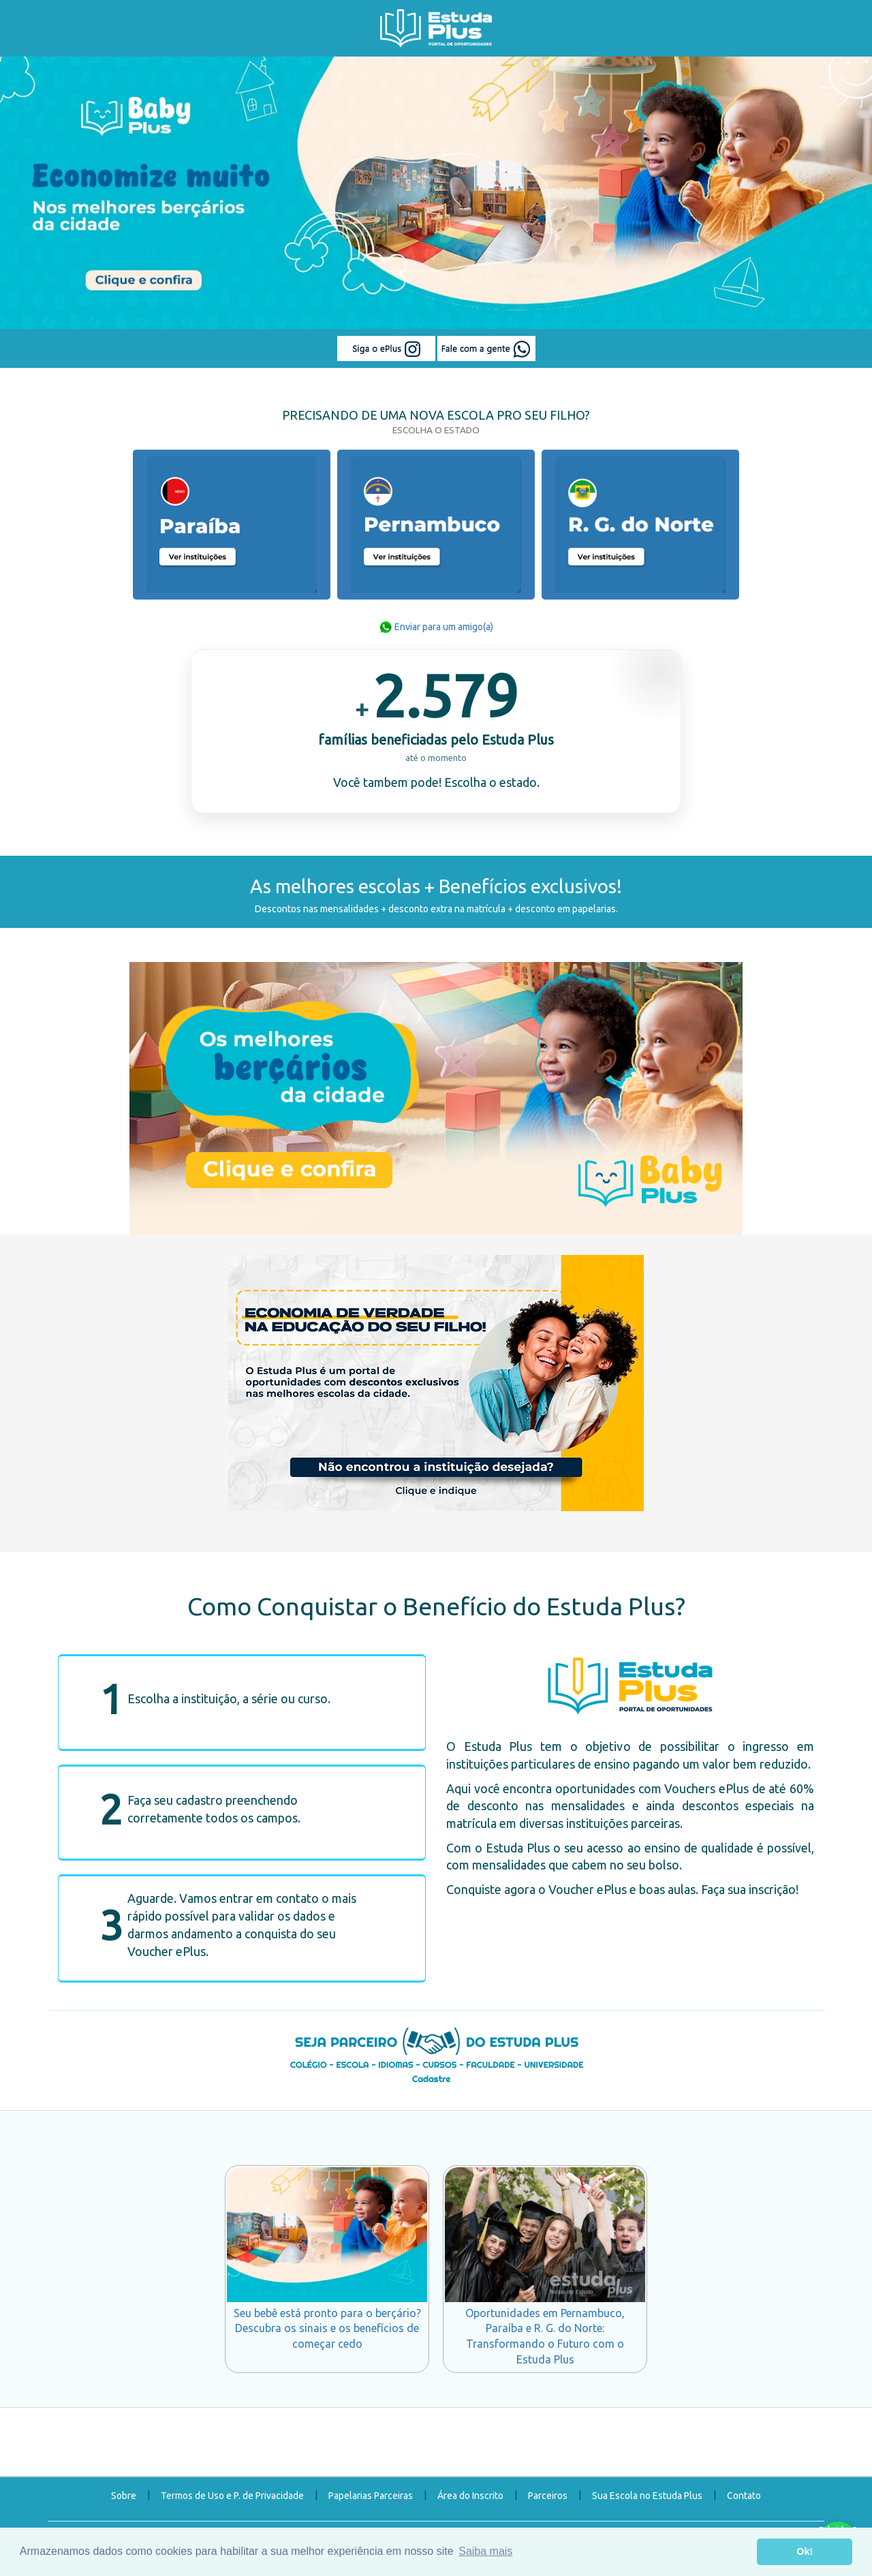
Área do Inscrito (470, 2495)
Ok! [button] (804, 2551)
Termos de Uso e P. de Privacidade (232, 2495)
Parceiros (547, 2495)
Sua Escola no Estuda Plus (647, 2495)
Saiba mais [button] (485, 2551)
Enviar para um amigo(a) (436, 626)
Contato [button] (744, 2495)
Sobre (123, 2495)
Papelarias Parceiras (370, 2495)
